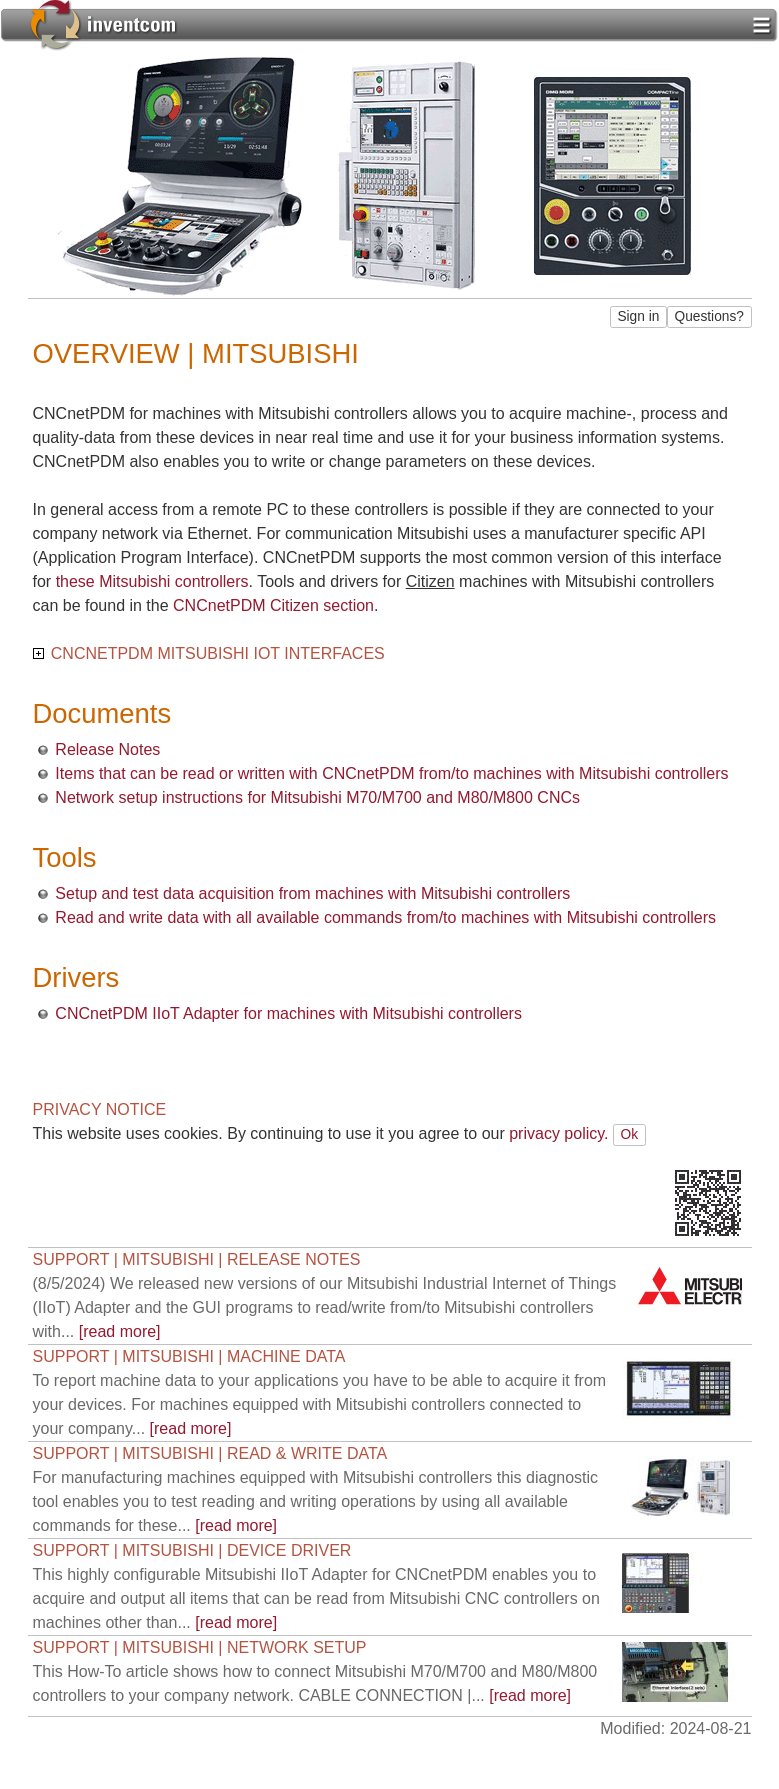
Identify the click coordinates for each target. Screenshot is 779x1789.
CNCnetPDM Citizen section (273, 605)
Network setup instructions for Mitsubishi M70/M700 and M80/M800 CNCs (317, 797)
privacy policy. (558, 1133)
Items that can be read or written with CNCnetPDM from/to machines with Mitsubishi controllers (391, 773)
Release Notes (107, 749)
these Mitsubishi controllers (152, 581)
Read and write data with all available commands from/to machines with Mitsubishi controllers (385, 917)
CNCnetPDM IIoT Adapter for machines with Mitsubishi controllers (288, 1013)
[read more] (325, 1307)
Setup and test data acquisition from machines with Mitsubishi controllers (312, 893)
